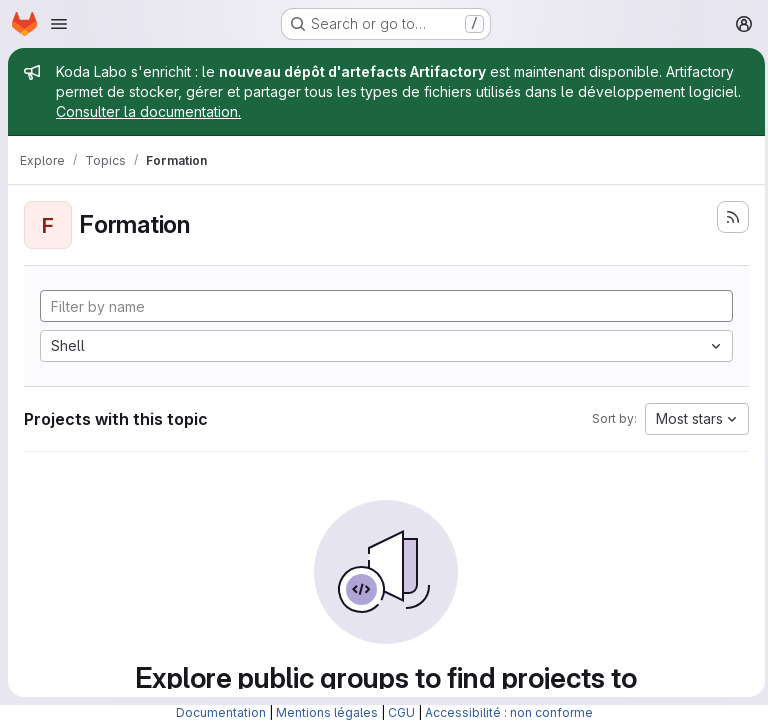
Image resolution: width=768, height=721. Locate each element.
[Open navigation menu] (59, 24)
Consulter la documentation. (148, 111)
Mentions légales (327, 712)
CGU (401, 712)
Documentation (221, 712)
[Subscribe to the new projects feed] (728, 217)
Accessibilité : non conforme (509, 712)
